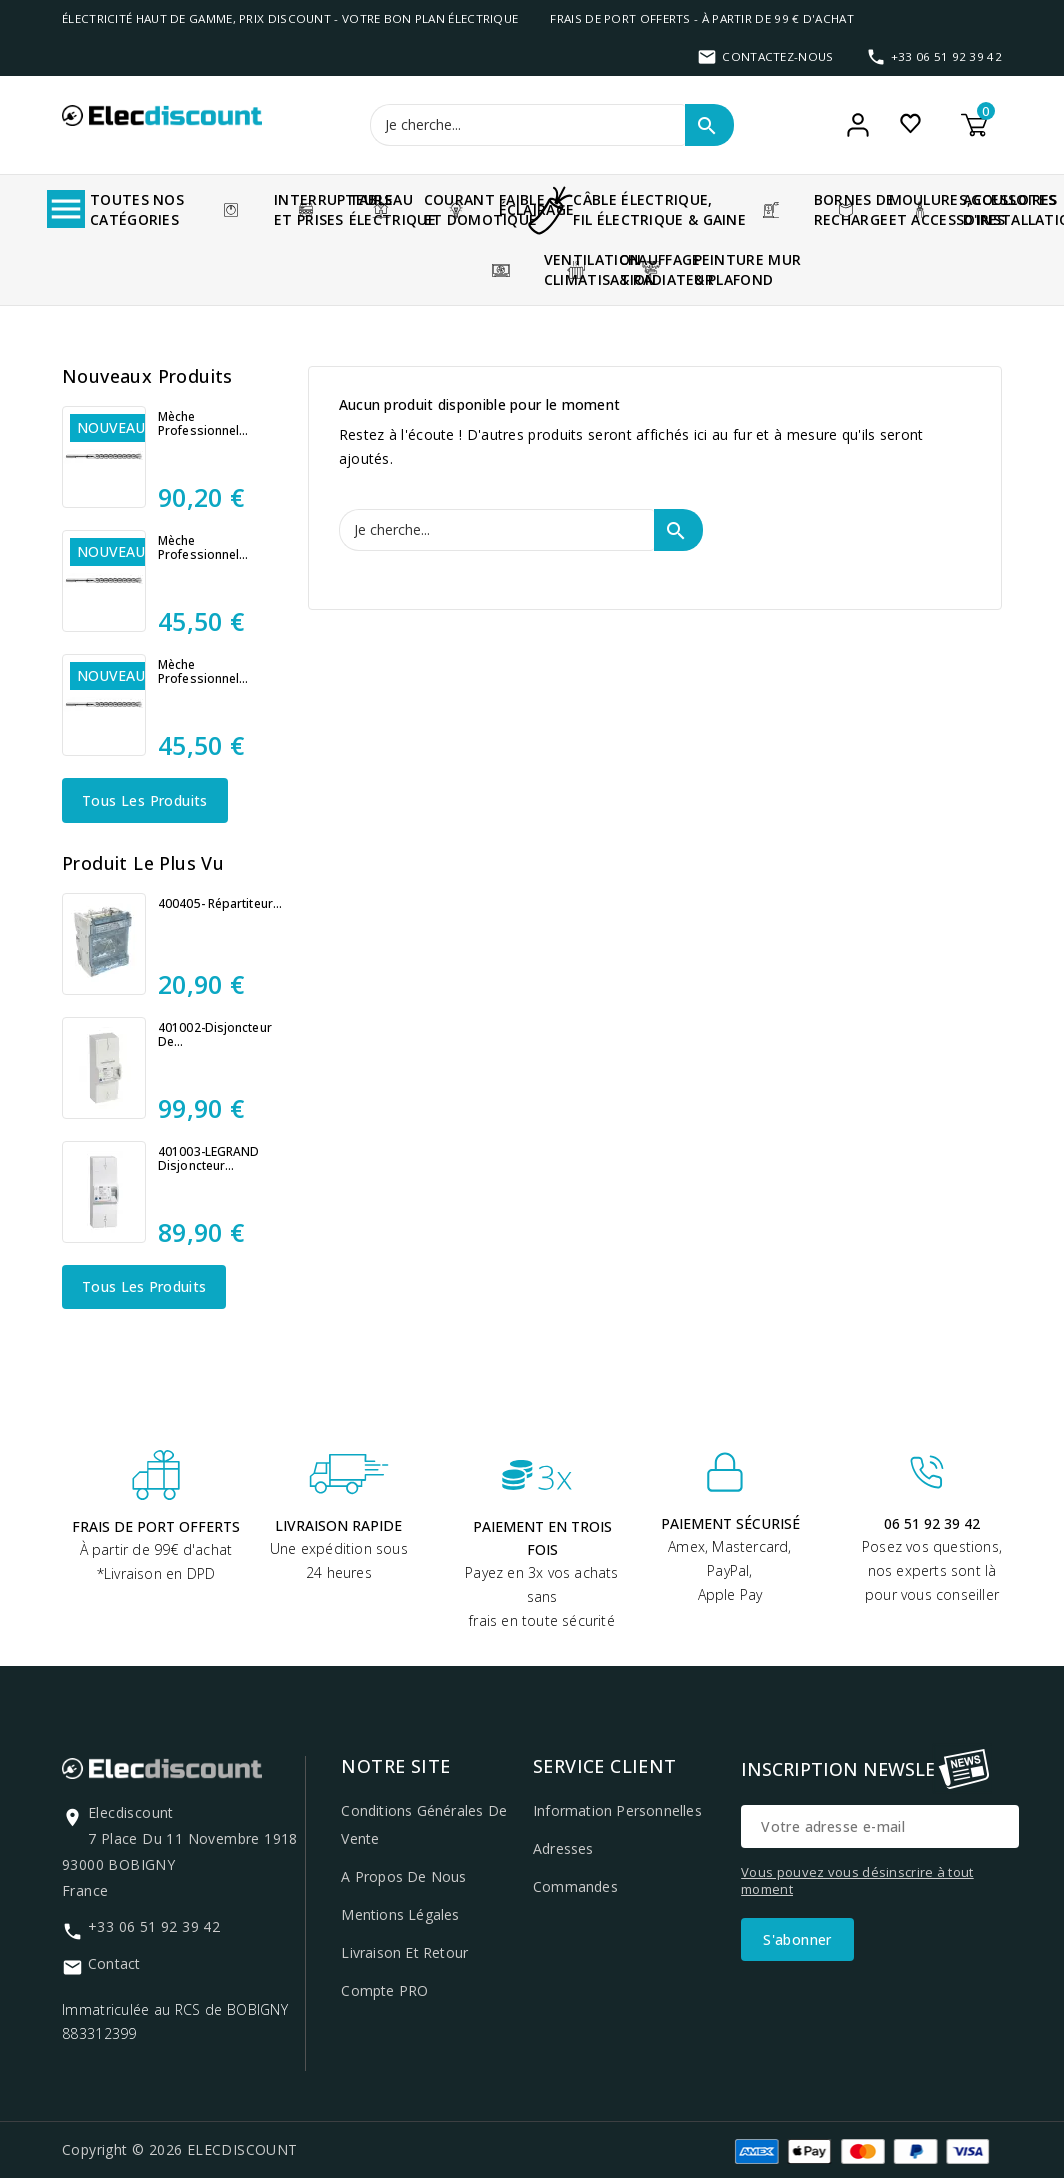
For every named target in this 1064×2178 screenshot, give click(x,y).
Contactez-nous (777, 56)
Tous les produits (145, 800)
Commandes (575, 1886)
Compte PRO (384, 1990)
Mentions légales (400, 1914)
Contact (114, 1963)
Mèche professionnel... (203, 424)
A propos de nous (403, 1876)
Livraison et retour (404, 1952)
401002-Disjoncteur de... (215, 1035)
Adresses (563, 1848)
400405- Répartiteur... (220, 904)
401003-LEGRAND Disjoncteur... (208, 1159)
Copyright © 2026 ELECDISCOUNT (180, 2149)
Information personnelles (617, 1810)
